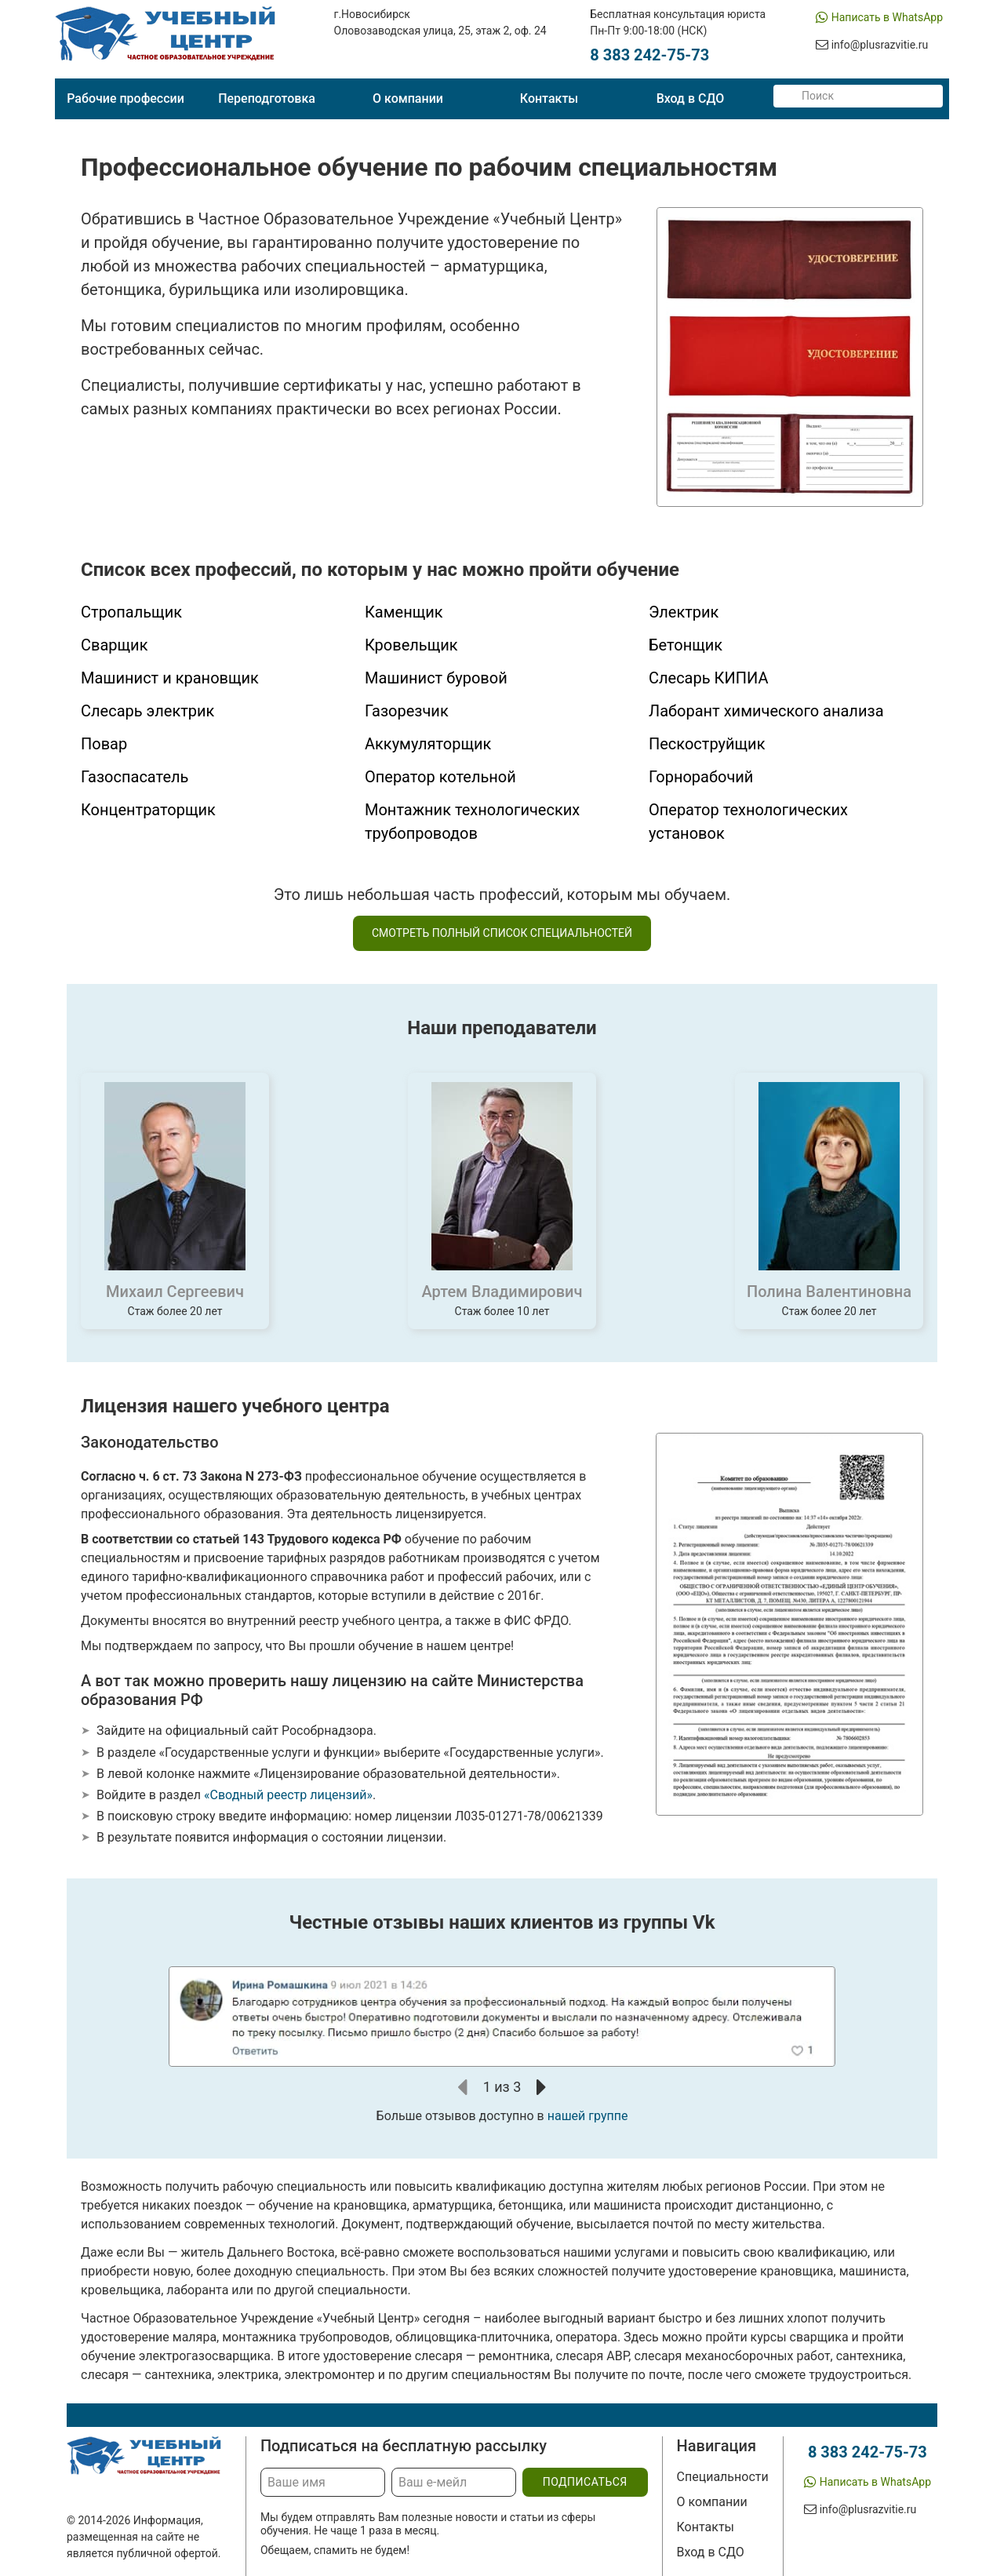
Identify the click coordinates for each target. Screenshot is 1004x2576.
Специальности (723, 2476)
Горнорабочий (701, 776)
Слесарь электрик (147, 710)
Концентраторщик (148, 809)
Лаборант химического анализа (766, 710)
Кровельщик (411, 645)
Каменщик (404, 612)
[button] (463, 2087)
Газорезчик (407, 710)
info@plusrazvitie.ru (880, 44)
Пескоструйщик (707, 743)
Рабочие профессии (125, 98)
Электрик (683, 612)
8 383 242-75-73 (649, 55)
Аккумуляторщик (428, 743)
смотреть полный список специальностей (502, 933)
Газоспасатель (134, 776)
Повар (104, 743)
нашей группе (587, 2115)
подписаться (585, 2482)
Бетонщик (685, 645)
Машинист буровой (436, 678)
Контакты (549, 98)
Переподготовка (266, 98)
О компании (408, 98)
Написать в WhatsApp (887, 17)
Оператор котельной (440, 776)
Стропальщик (131, 612)
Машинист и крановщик (170, 678)
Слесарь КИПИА (708, 678)
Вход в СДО (691, 98)
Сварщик (114, 645)
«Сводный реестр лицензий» (288, 1794)
